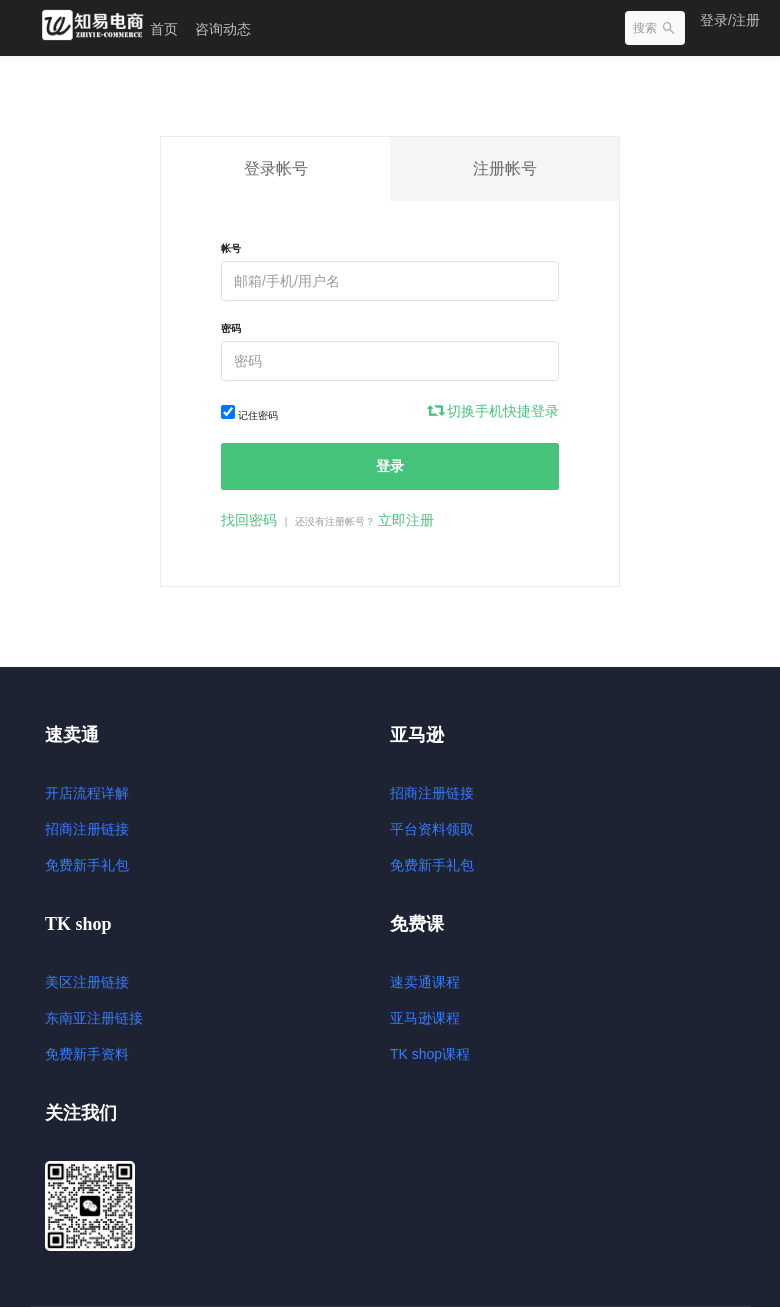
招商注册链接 (87, 829)
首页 (164, 29)
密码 (231, 328)
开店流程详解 (87, 793)
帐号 (231, 248)
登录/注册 (730, 20)
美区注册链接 (87, 982)
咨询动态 (223, 29)
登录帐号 (276, 168)
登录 (390, 466)
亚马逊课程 (425, 1018)
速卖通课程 (425, 982)
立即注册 (406, 520)
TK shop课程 (430, 1054)
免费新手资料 (87, 1054)
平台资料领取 (432, 829)
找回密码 (249, 520)
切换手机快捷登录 (494, 411)
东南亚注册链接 (94, 1018)
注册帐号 (505, 168)
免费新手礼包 (87, 865)
